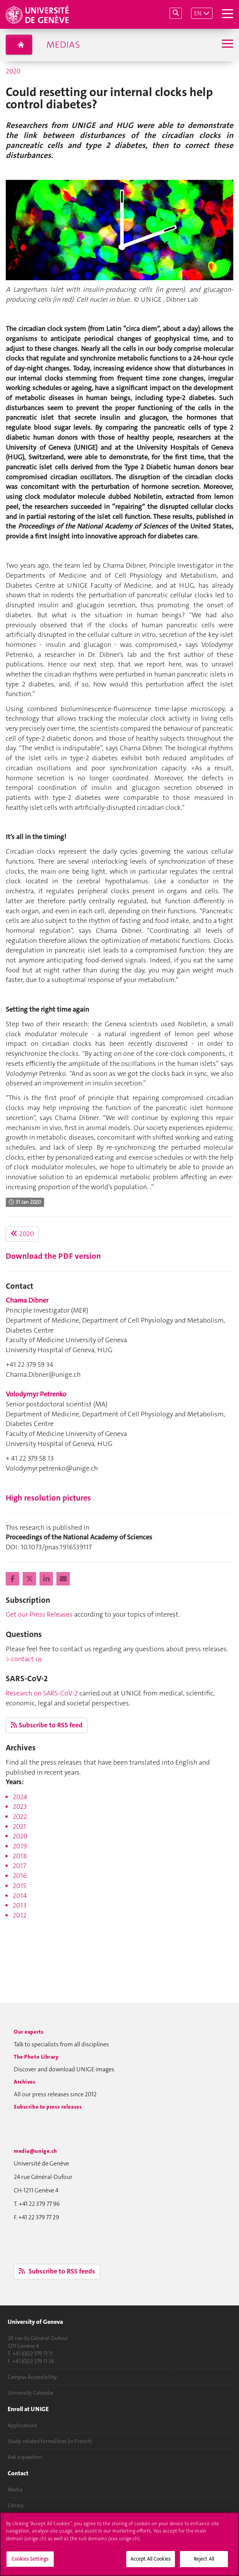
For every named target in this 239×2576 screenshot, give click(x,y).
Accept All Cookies (150, 2562)
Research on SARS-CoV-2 (42, 1693)
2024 (20, 1797)
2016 (20, 1875)
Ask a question (25, 2456)
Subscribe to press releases (48, 2107)
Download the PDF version (53, 1256)
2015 (19, 1885)
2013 (19, 1905)
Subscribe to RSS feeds (57, 2271)
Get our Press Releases (39, 1614)
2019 (20, 1846)
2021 (19, 1826)
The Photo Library (36, 2057)
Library (16, 2505)
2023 (20, 1806)
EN (197, 13)
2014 (20, 1895)
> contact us (24, 1659)
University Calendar (31, 2392)
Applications (22, 2425)
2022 (20, 1816)
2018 (20, 1856)
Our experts (28, 2032)
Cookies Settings (30, 2562)
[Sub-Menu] (226, 44)
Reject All (204, 2562)
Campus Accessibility (32, 2376)
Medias (63, 44)
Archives (25, 2082)
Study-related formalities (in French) (50, 2441)
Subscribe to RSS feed (46, 1725)
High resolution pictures (48, 1497)
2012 (19, 1915)
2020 (13, 71)
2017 (19, 1865)
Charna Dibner (27, 1300)
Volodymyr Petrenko (36, 1394)
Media (15, 2489)
